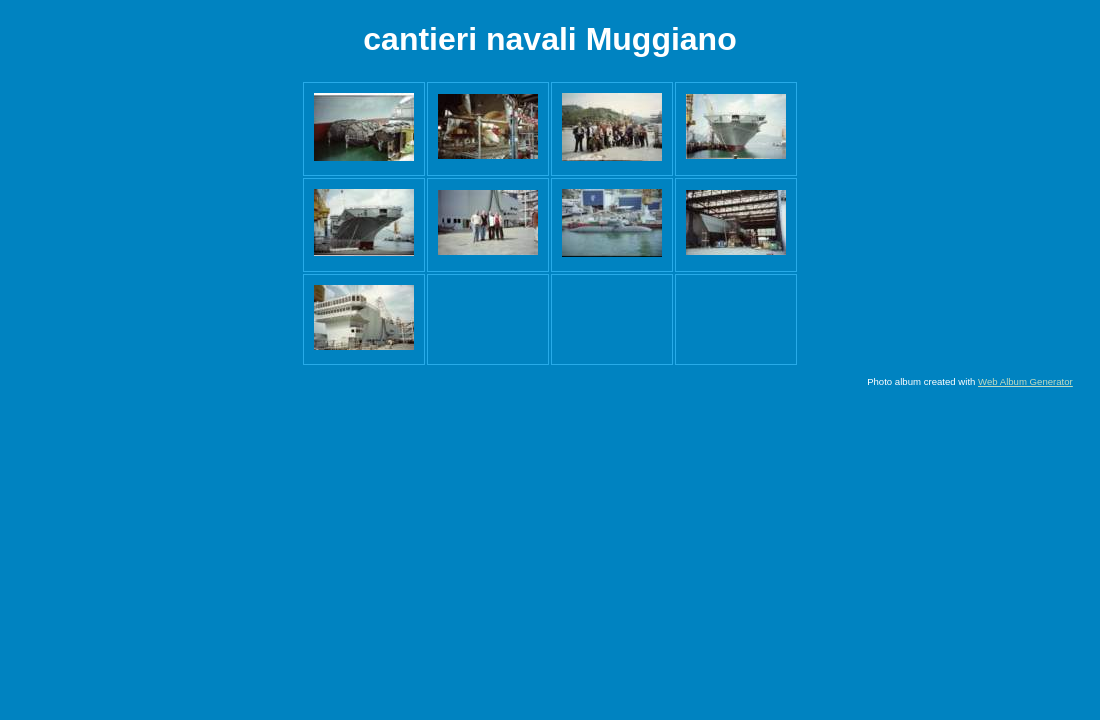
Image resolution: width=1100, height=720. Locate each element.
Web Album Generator (1025, 381)
